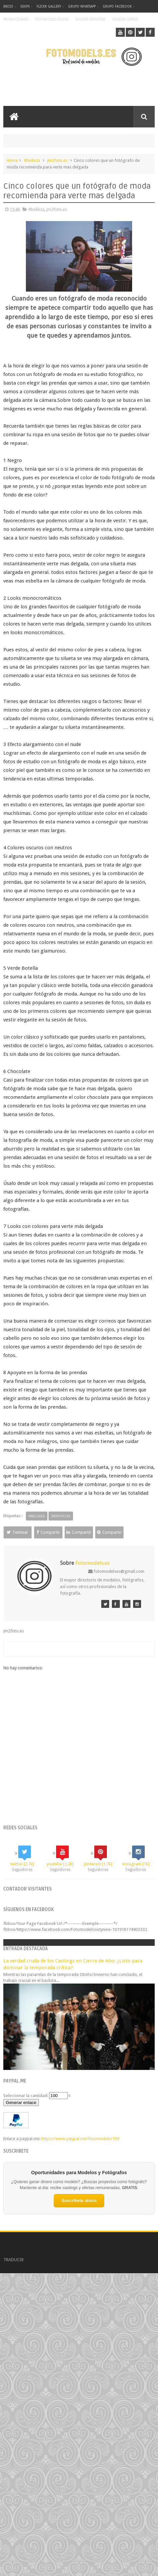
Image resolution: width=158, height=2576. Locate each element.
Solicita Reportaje (91, 19)
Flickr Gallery (49, 6)
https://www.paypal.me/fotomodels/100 (80, 2138)
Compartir (50, 1532)
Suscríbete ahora (79, 2200)
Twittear (18, 1532)
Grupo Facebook (117, 6)
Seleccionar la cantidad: (25, 2095)
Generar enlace (21, 2102)
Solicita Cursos (125, 19)
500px (25, 6)
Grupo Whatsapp (82, 6)
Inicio (8, 6)
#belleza (32, 160)
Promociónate (15, 19)
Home (12, 160)
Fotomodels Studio (52, 19)
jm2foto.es (57, 160)
